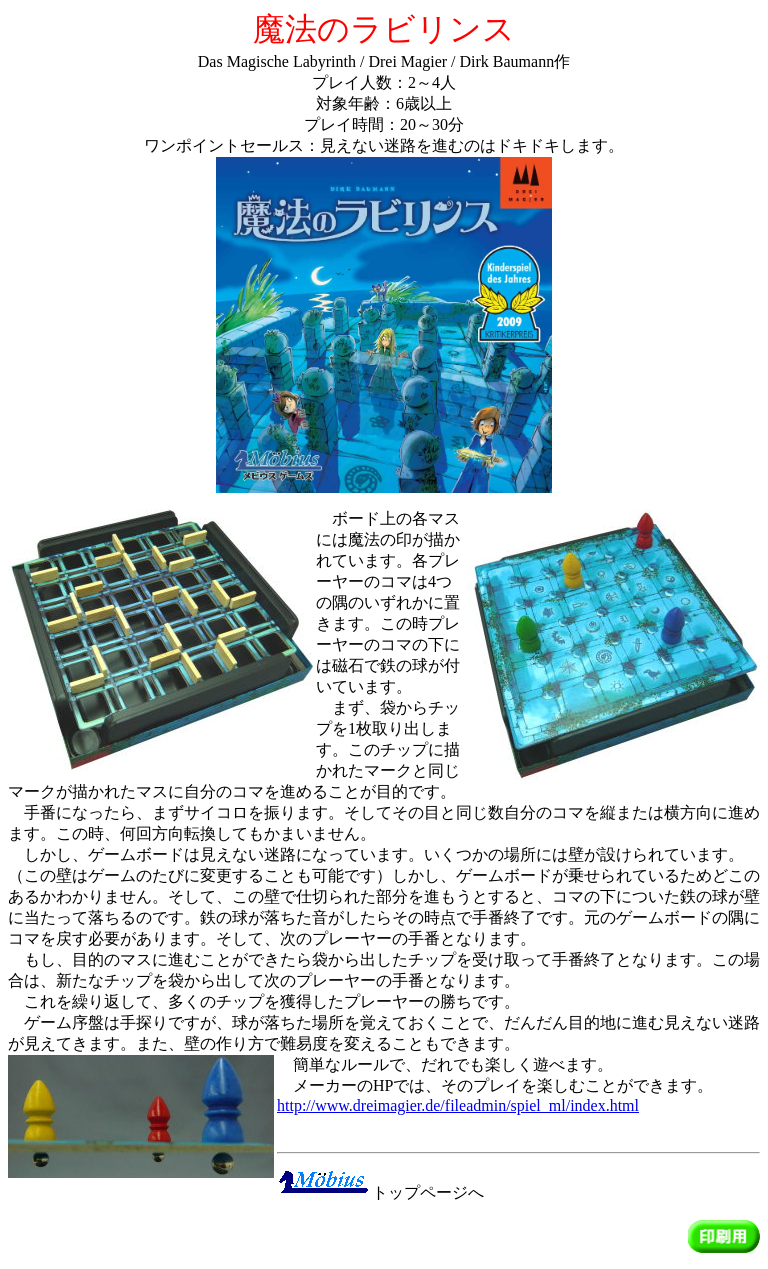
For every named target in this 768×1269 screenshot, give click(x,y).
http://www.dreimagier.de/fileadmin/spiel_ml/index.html (458, 1105)
